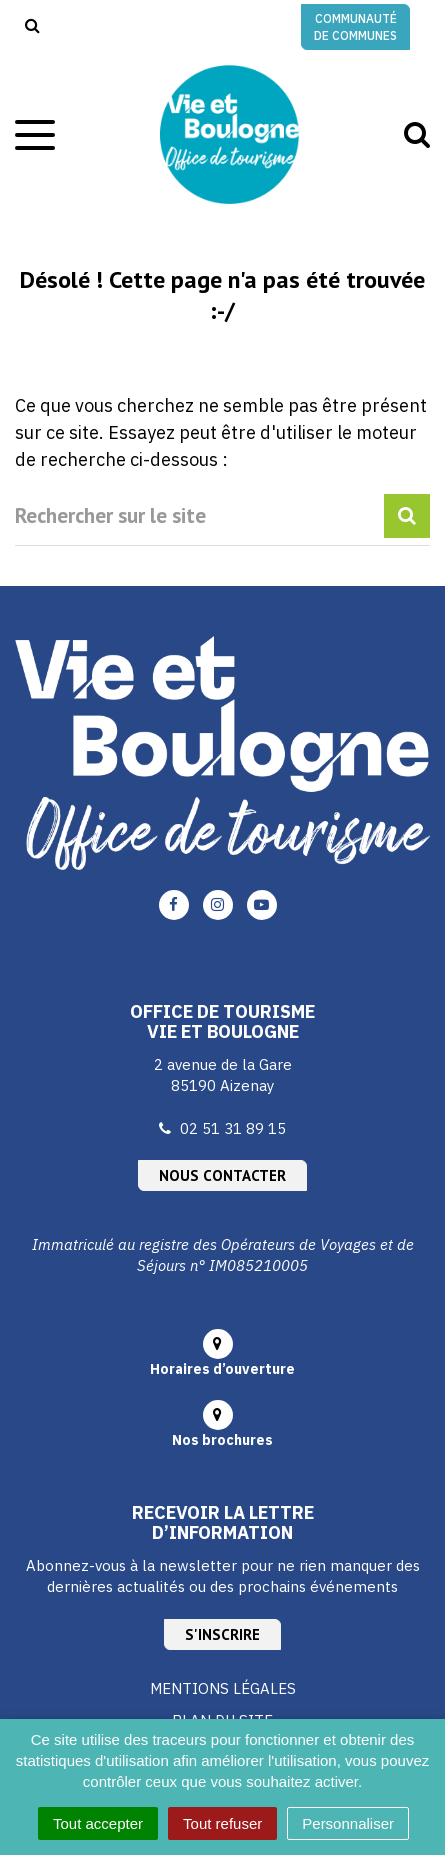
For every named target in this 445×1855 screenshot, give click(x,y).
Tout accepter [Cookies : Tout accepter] (98, 1823)
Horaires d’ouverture (222, 1369)
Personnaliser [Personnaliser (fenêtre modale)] (348, 1823)
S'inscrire (222, 1634)
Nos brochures (222, 1440)
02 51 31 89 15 (233, 1128)
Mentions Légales (223, 1688)
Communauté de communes (355, 27)
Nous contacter (222, 1175)
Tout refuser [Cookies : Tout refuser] (222, 1823)
